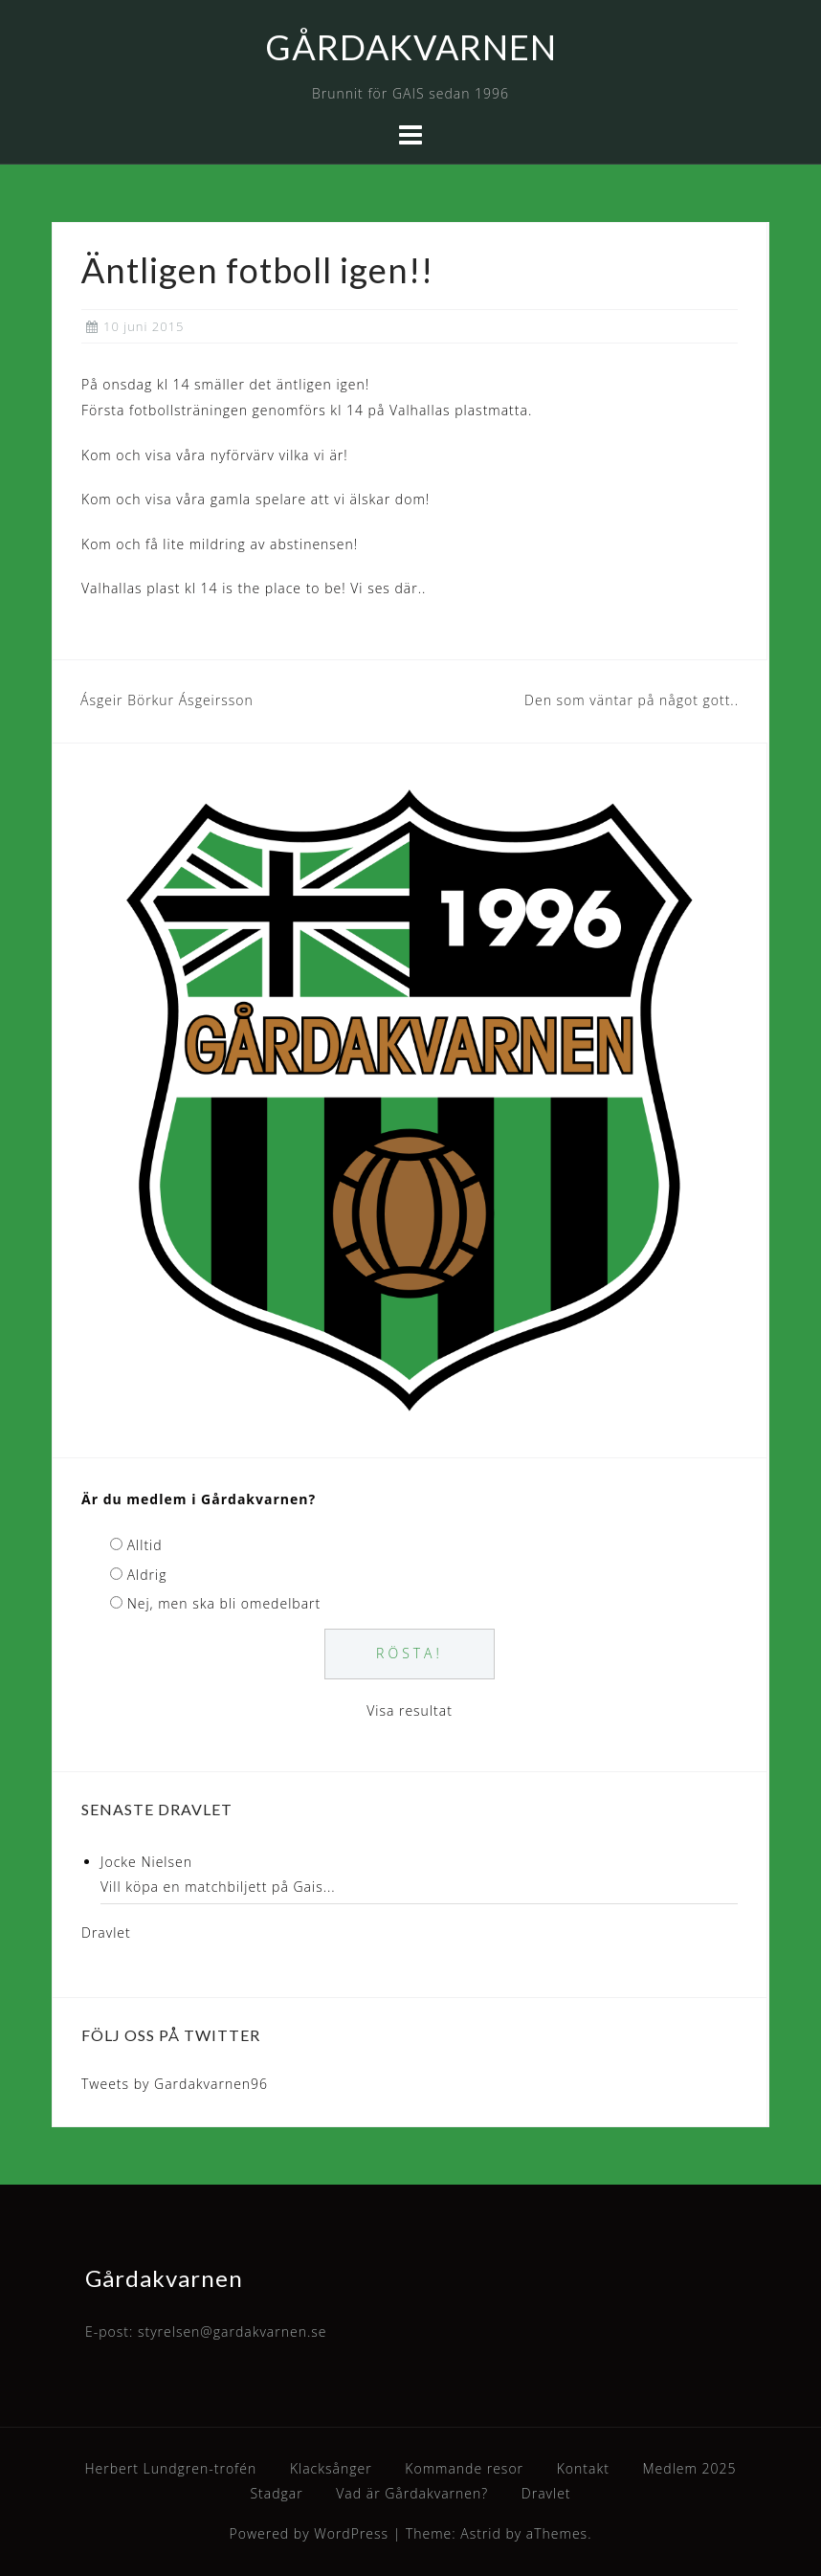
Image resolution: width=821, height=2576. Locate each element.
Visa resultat (409, 1710)
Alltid (145, 1545)
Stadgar (276, 2493)
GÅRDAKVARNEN (411, 47)
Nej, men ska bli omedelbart (224, 1603)
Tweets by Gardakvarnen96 (174, 2084)
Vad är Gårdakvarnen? (412, 2493)
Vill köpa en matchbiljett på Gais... (218, 1886)
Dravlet (106, 1932)
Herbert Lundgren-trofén (171, 2468)
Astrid (480, 2533)
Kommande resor (464, 2468)
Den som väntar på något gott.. (631, 700)
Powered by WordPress (309, 2533)
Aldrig (147, 1575)
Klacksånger (331, 2468)
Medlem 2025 (690, 2468)
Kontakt (583, 2468)
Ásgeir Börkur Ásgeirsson (167, 700)
